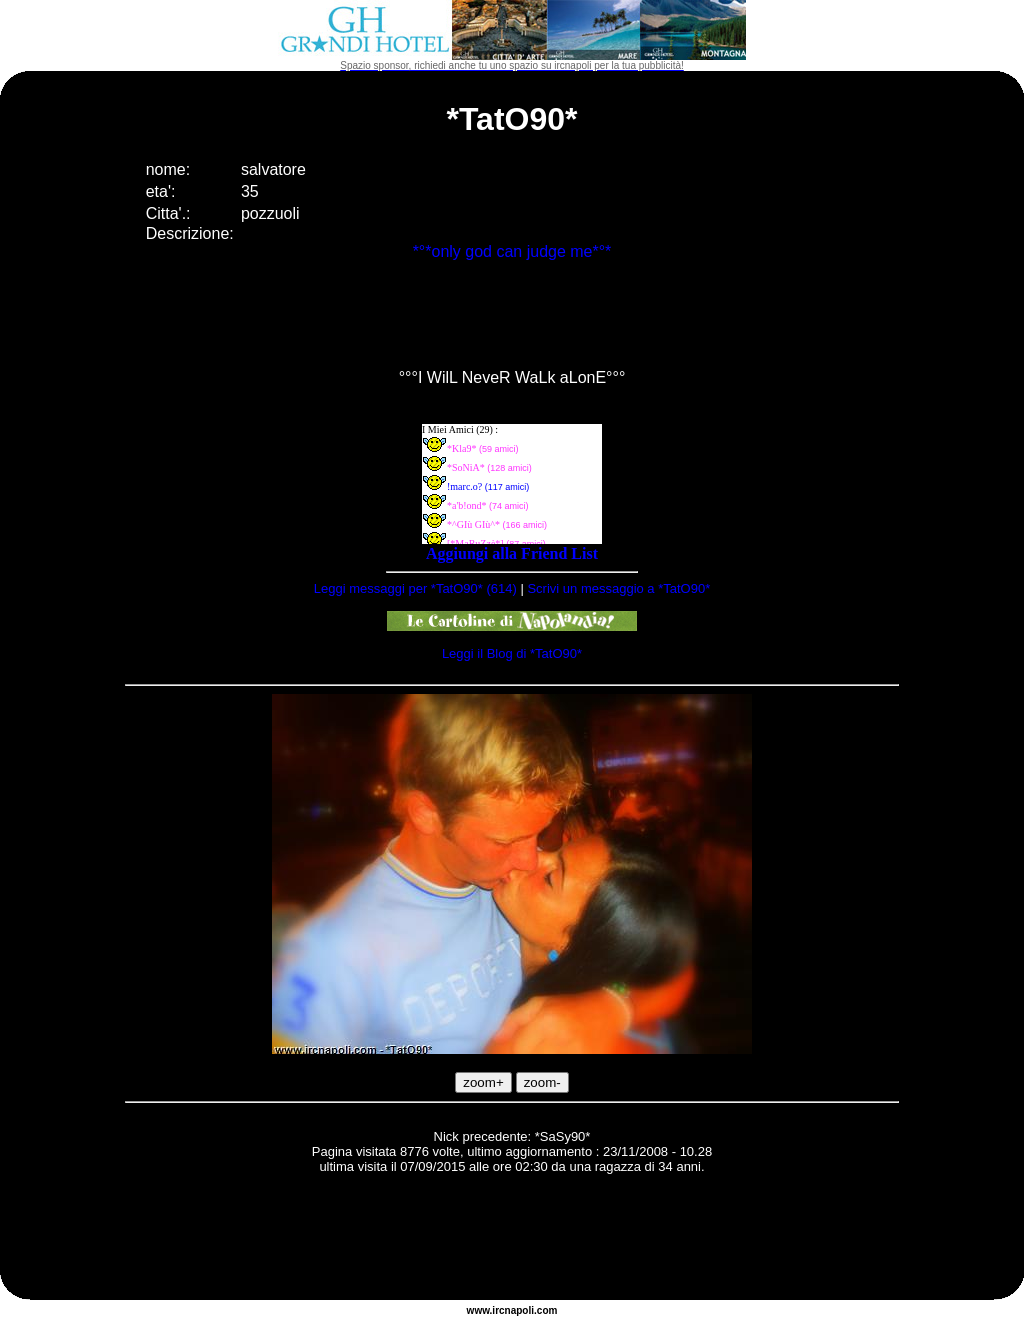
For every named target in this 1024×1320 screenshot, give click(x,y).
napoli (519, 1310)
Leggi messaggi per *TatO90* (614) (415, 588)
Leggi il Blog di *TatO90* (512, 653)
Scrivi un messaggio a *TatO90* (618, 588)
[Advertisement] (512, 1240)
